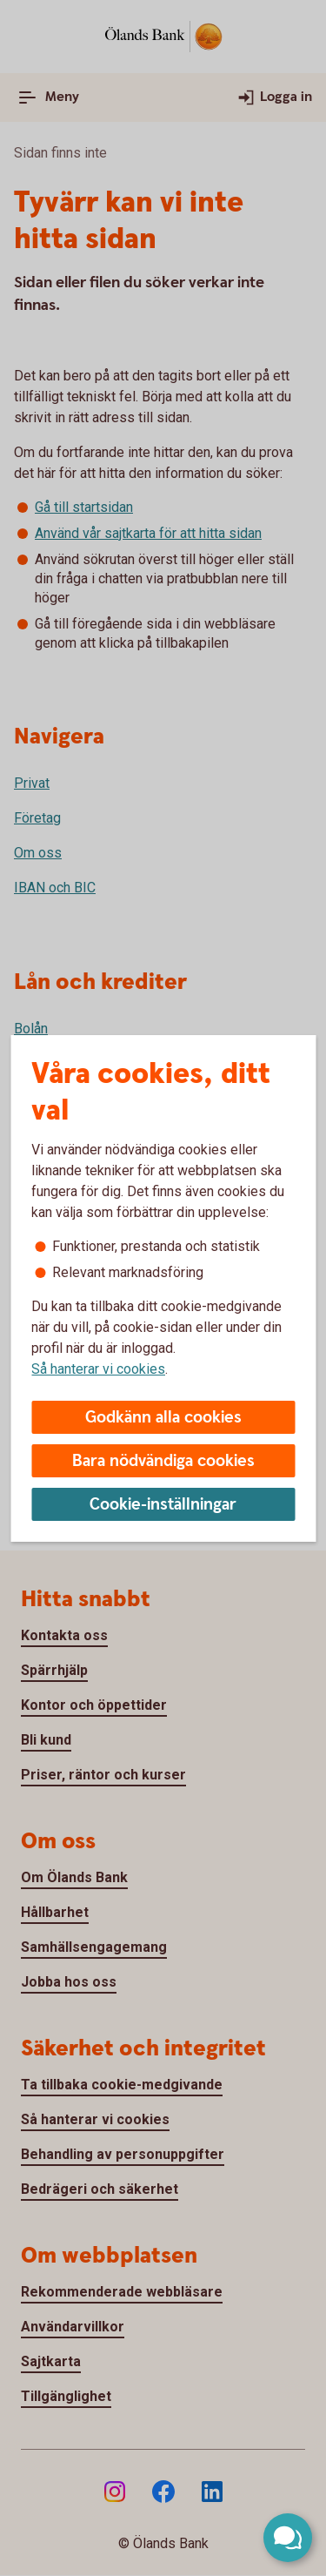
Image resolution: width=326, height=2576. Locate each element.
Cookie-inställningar (163, 1505)
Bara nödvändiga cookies (163, 1461)
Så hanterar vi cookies (98, 1369)
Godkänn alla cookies (163, 1418)
